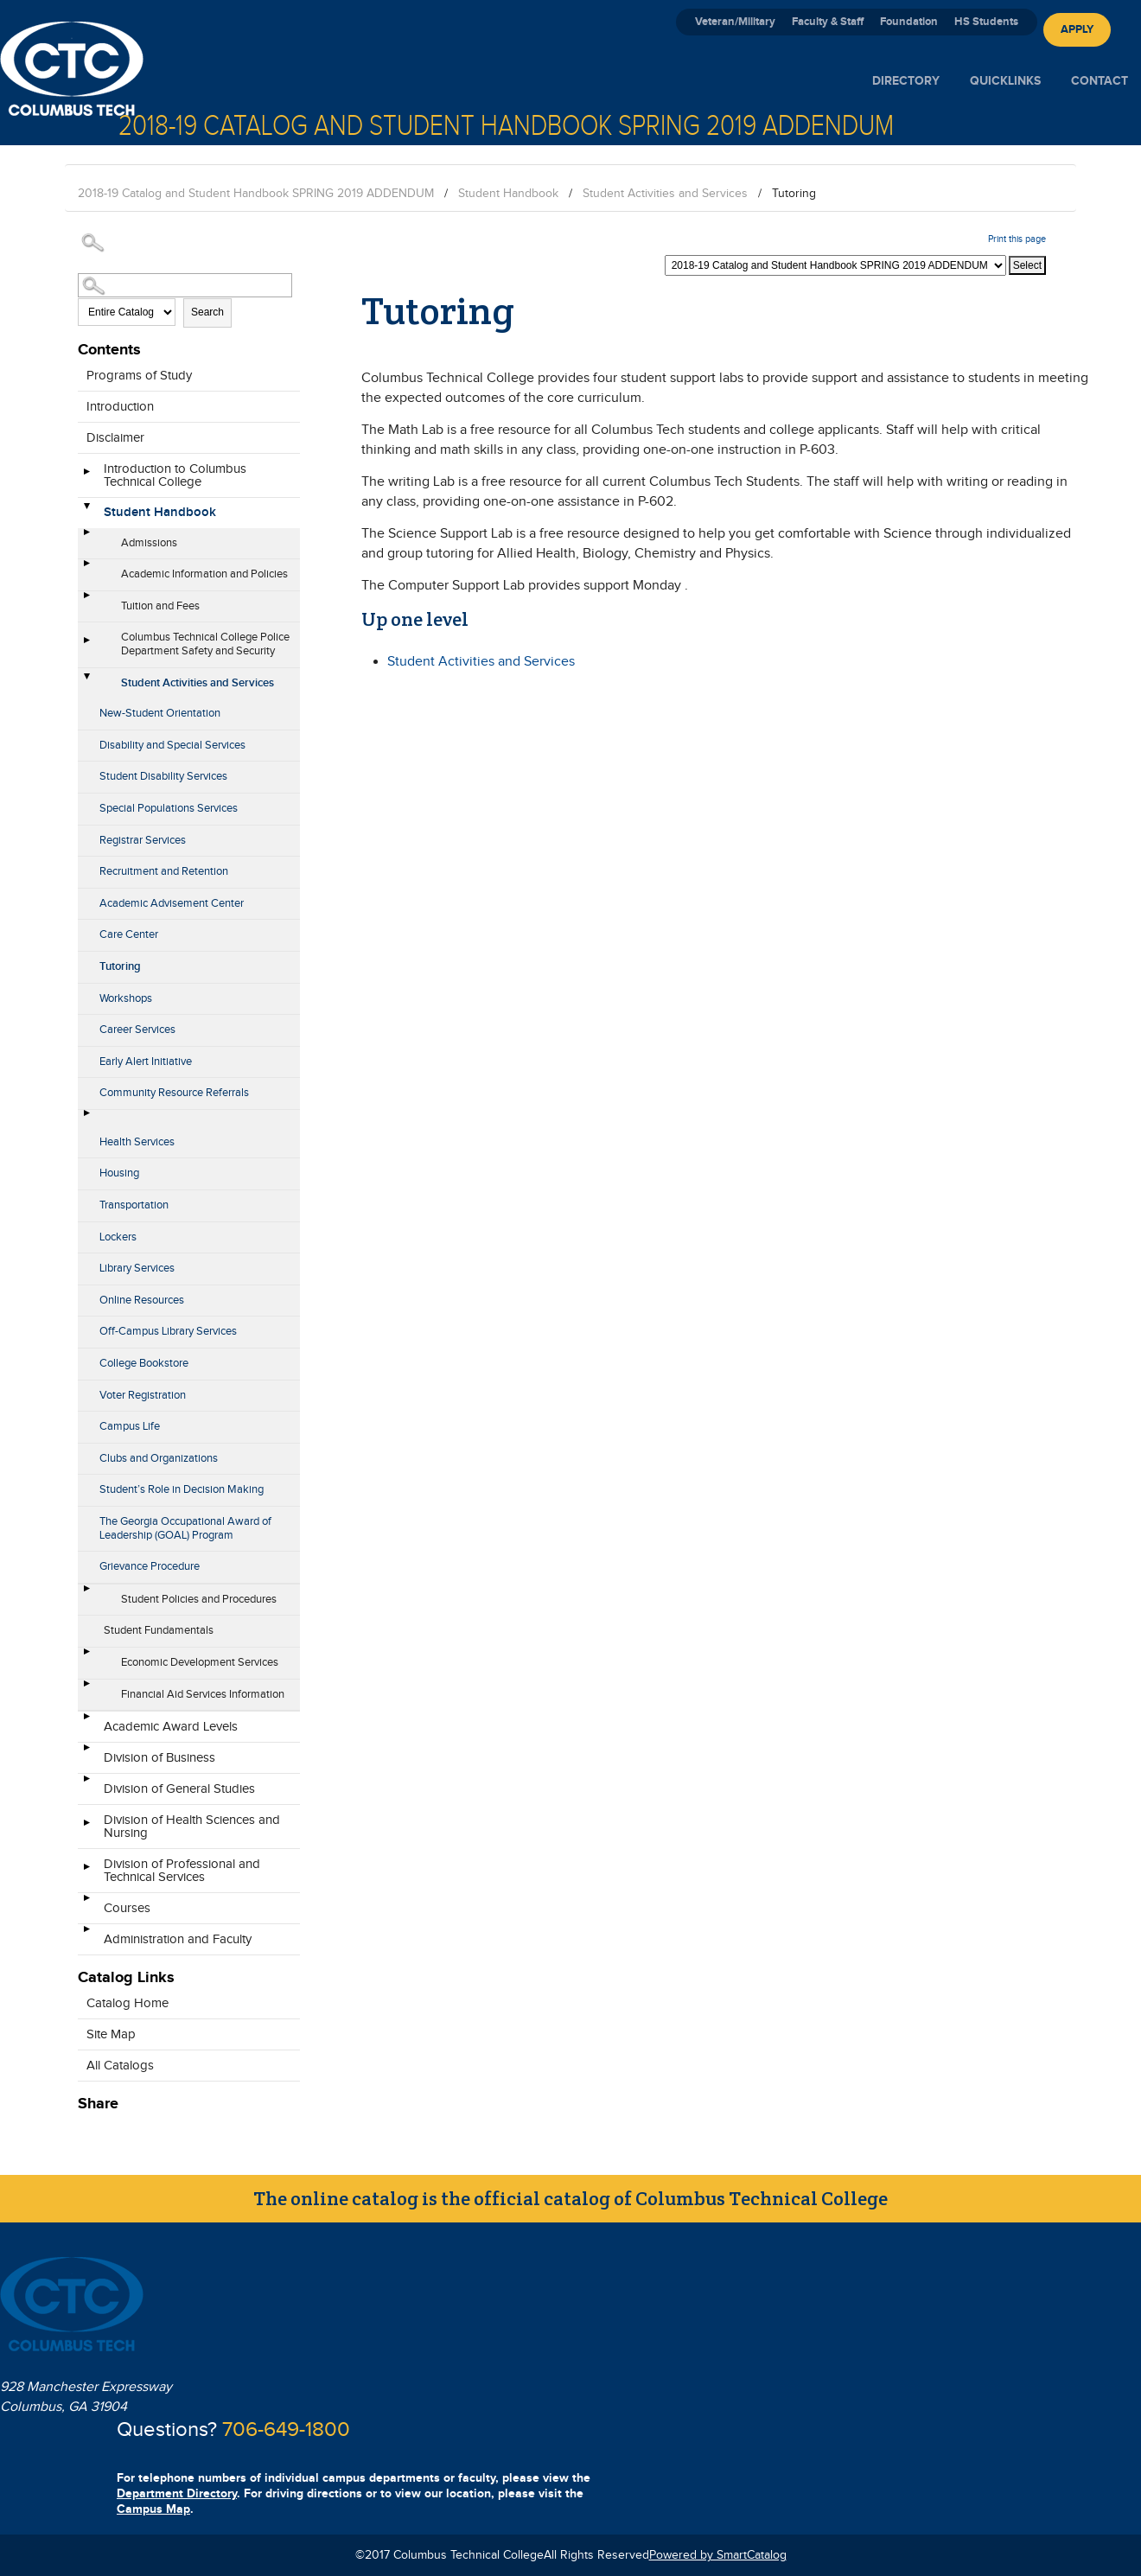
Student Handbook (508, 194)
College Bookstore (143, 1363)
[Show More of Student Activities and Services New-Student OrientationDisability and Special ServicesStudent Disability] (86, 677)
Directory (906, 80)
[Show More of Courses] (86, 1903)
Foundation (909, 22)
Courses (127, 1908)
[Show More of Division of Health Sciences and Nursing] (86, 1828)
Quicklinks (1005, 80)
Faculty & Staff (828, 22)
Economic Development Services (199, 1662)
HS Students (986, 22)
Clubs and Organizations (158, 1458)
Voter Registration (142, 1395)
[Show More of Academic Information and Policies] (86, 568)
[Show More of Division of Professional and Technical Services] (86, 1872)
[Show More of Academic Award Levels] (86, 1722)
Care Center (128, 934)
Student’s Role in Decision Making (181, 1489)
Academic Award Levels (171, 1726)
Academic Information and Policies (204, 574)
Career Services (137, 1029)
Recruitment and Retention (163, 871)
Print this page (1017, 239)
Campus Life (129, 1426)
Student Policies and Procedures (199, 1599)
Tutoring (120, 966)
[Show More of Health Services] (86, 1118)
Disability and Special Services (172, 745)
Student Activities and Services (665, 194)
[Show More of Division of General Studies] (86, 1784)
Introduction (120, 406)
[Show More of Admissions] (86, 537)
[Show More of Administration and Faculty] (86, 1934)
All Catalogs (120, 2065)
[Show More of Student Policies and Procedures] (86, 1594)
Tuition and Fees (160, 606)
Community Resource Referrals (174, 1093)
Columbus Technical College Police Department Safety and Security (205, 644)
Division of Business (159, 1757)
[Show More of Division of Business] (86, 1753)
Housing (119, 1173)
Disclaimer (115, 437)
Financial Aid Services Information (202, 1694)
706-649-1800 (286, 2430)
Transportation (134, 1205)
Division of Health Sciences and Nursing (192, 1826)
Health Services (137, 1142)
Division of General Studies (179, 1789)
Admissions (149, 543)
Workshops (125, 998)
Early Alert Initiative (145, 1061)
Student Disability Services (163, 776)
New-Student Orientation (159, 713)
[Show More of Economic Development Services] (86, 1657)
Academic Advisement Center (171, 903)
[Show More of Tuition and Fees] (86, 600)
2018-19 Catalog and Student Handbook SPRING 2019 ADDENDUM (256, 194)
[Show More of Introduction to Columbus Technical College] (86, 477)
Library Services (137, 1268)
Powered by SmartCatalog (718, 2555)
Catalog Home (127, 2003)
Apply (1077, 29)
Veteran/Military (735, 22)
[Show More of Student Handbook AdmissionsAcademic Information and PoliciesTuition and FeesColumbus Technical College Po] (86, 507)
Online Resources (141, 1300)
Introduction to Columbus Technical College (175, 475)
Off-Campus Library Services (168, 1331)
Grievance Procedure (149, 1566)
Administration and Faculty (178, 1939)
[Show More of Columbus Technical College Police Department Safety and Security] (86, 645)
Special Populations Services (168, 808)
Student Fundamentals (159, 1630)
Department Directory (177, 2493)
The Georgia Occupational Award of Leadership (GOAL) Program (185, 1528)
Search (207, 312)
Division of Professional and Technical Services (182, 1870)
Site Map (111, 2034)
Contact (1099, 80)
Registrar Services (142, 840)
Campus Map (153, 2509)
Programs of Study (139, 375)
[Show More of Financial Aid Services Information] (86, 1689)
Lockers (118, 1237)
